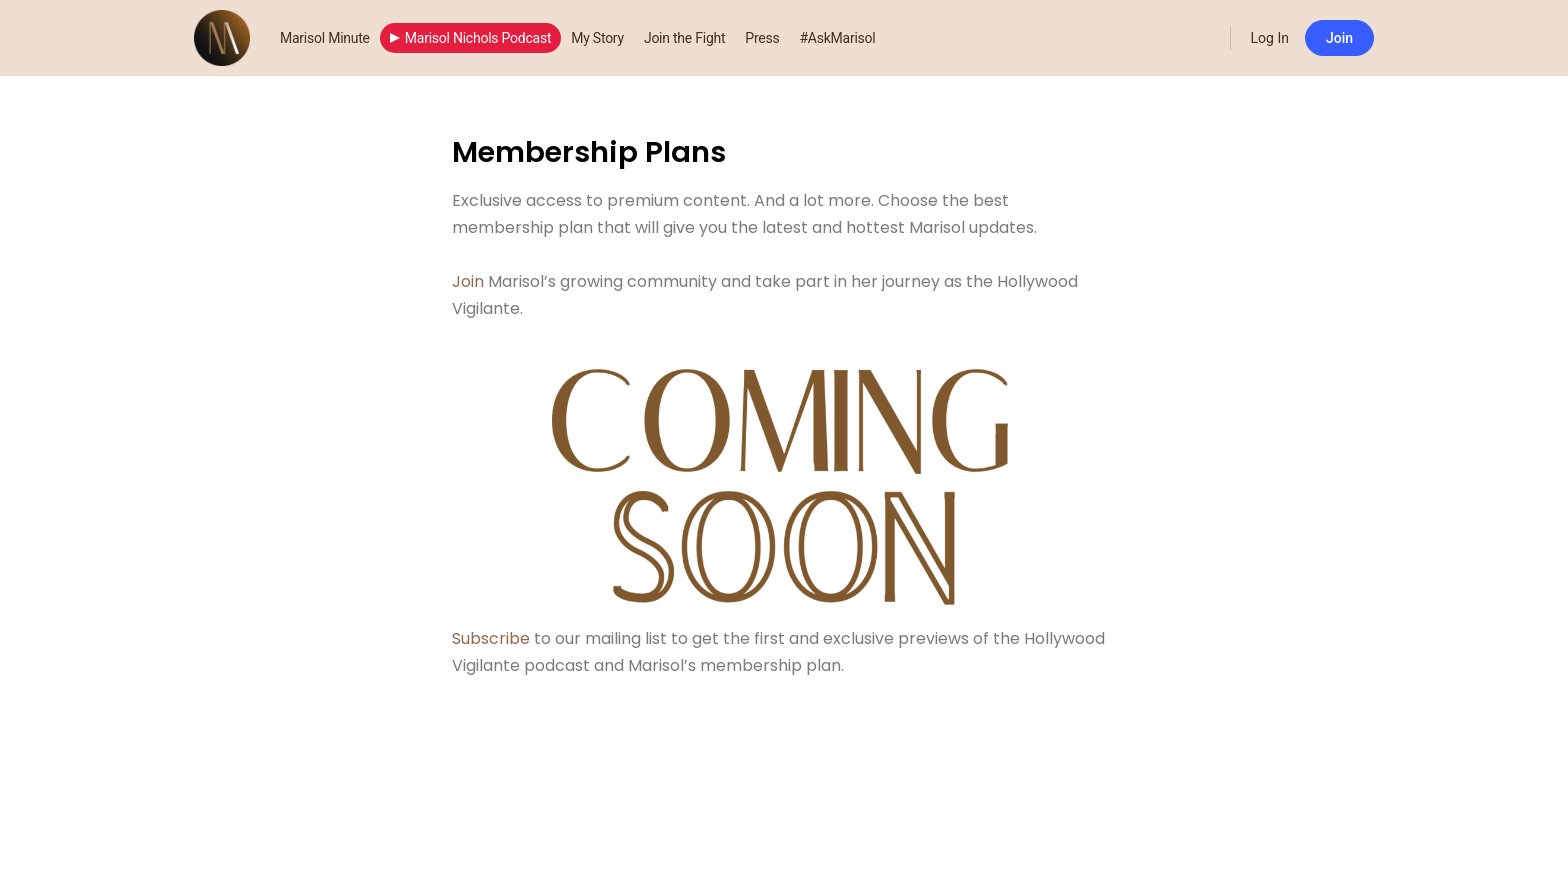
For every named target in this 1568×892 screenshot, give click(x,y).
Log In (1270, 38)
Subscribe (491, 638)
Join (1339, 38)
